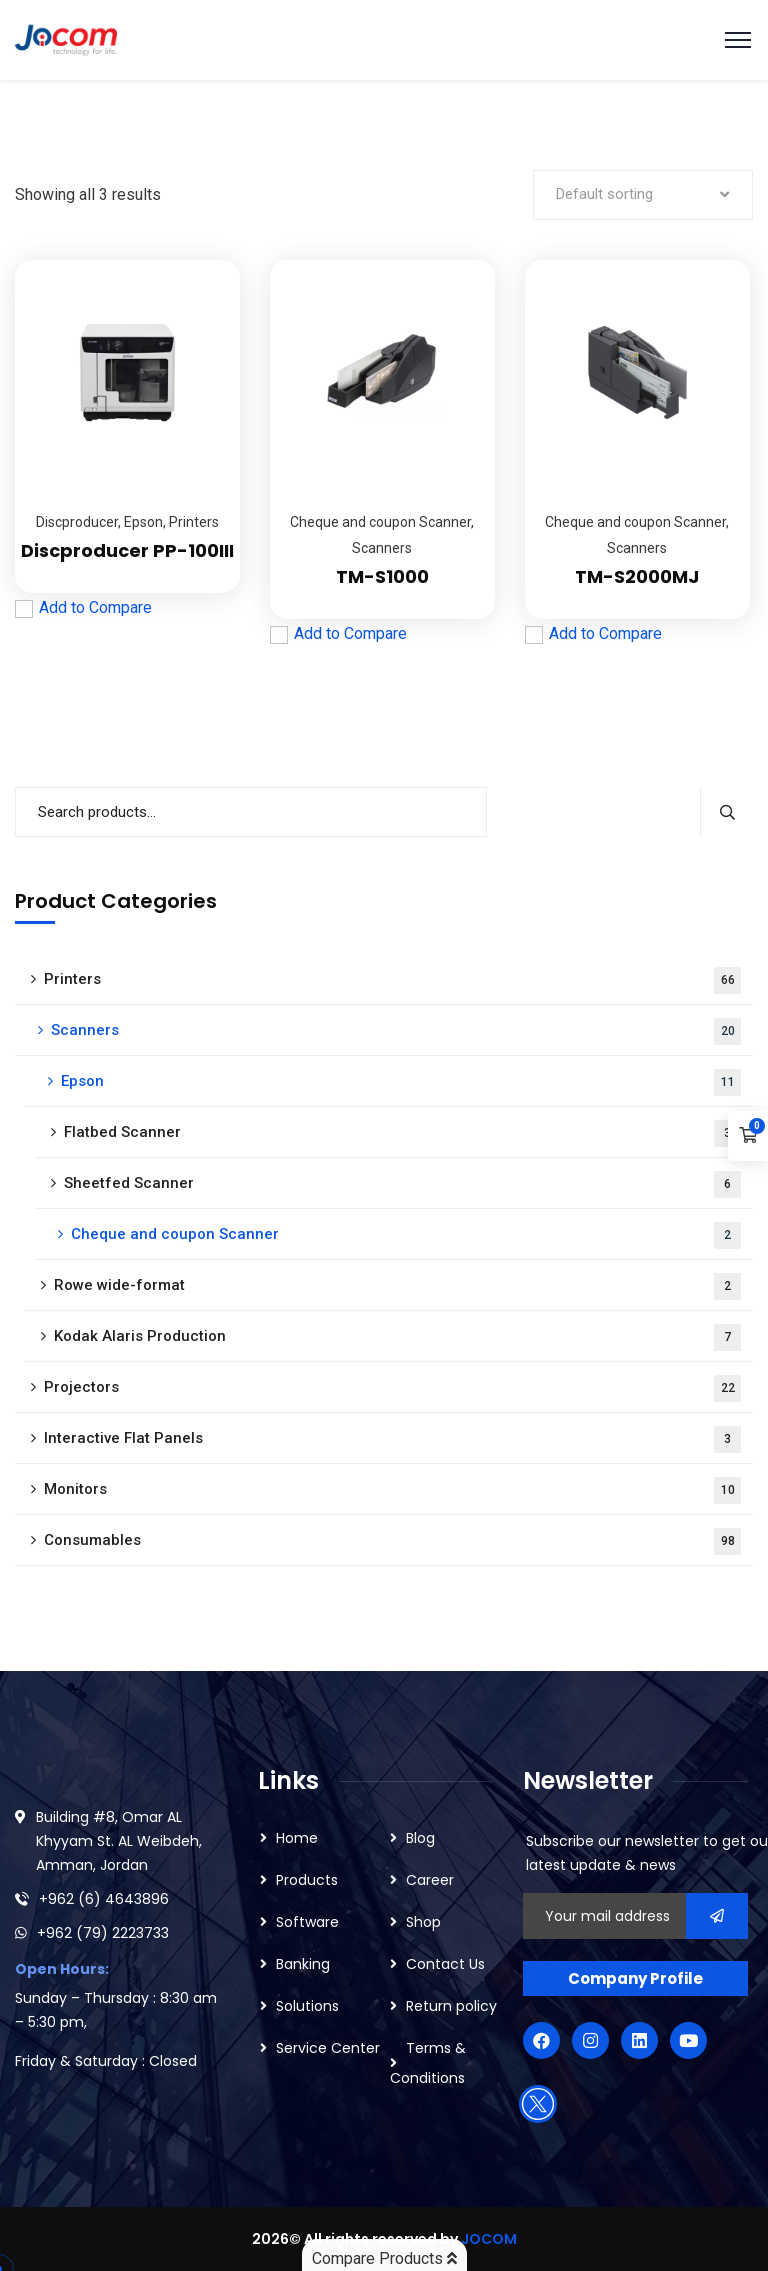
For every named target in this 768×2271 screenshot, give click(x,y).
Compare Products (384, 2258)
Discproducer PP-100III (127, 550)
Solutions (307, 2006)
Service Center (328, 2048)
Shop (423, 1922)
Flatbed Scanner (402, 1133)
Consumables (392, 1541)
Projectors (392, 1388)
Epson (143, 522)
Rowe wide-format (397, 1286)
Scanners (382, 548)
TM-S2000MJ (637, 576)
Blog (420, 1838)
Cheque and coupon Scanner (380, 522)
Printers (194, 522)
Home (297, 1838)
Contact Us (445, 1964)
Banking (303, 1964)
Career (430, 1880)
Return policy (451, 2006)
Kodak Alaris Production (397, 1337)
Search (726, 812)
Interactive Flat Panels (392, 1439)
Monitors (392, 1490)
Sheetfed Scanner (402, 1184)
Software (307, 1922)
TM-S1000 (382, 576)
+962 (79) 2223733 (103, 1933)
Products (307, 1880)
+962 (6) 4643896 (104, 1899)
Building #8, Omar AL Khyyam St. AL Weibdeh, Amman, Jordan (119, 1841)
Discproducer (77, 522)
